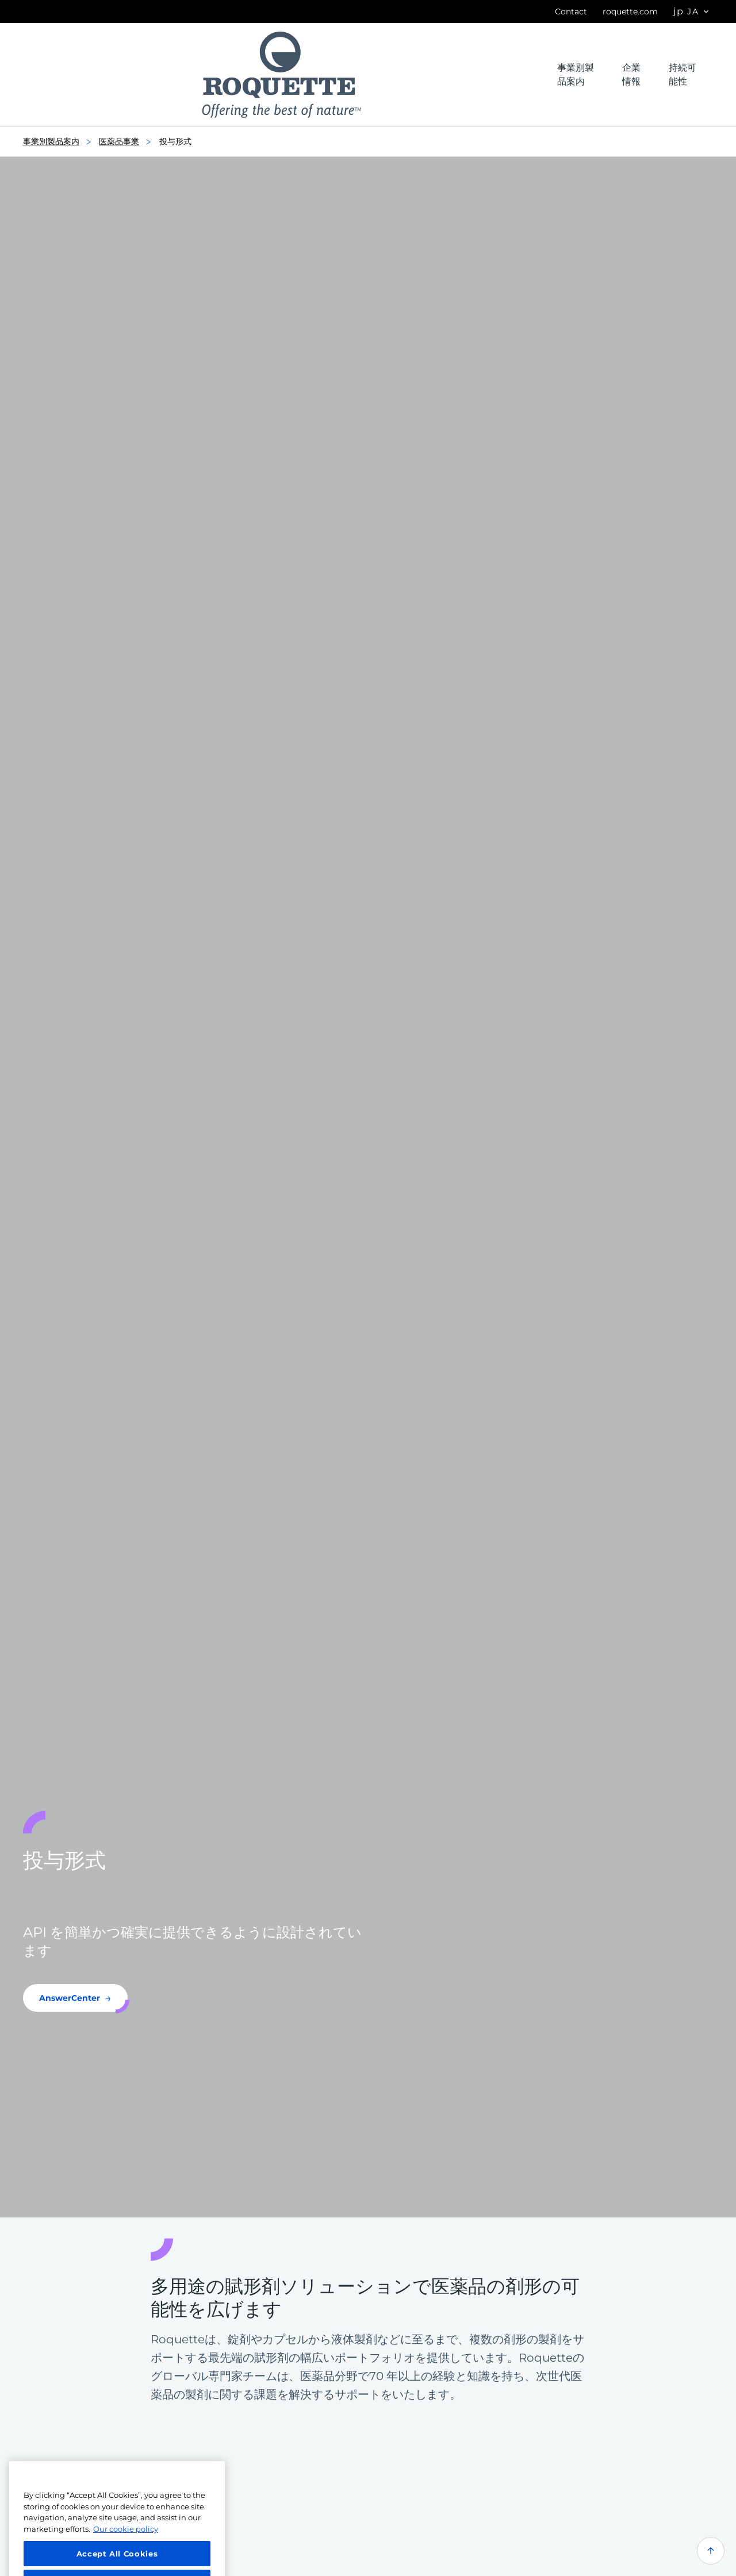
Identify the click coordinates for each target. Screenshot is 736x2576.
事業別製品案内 (575, 74)
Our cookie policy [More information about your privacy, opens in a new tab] (125, 2539)
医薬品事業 (128, 142)
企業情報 (631, 74)
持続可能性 (682, 74)
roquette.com (630, 11)
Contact (571, 11)
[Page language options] (692, 12)
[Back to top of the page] (710, 2551)
